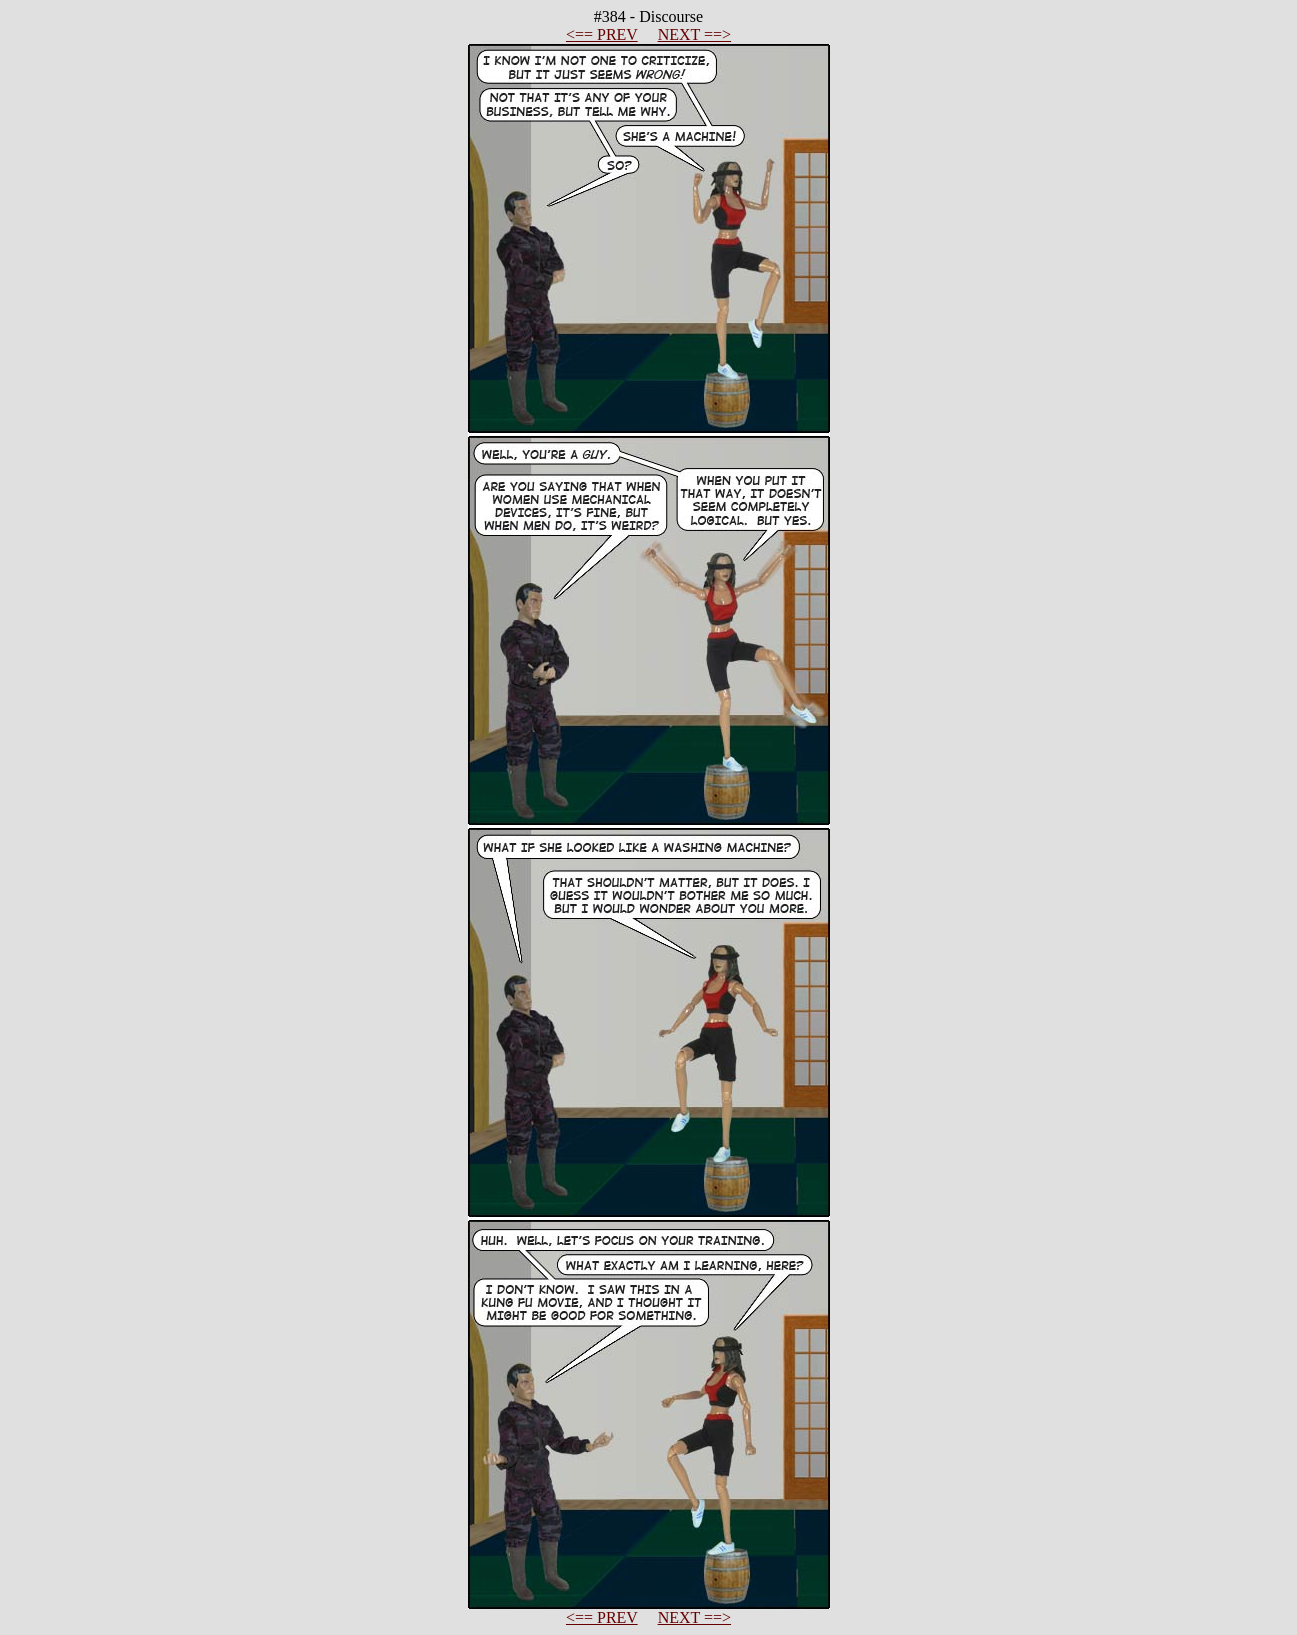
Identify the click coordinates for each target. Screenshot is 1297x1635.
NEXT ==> (694, 34)
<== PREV (602, 34)
